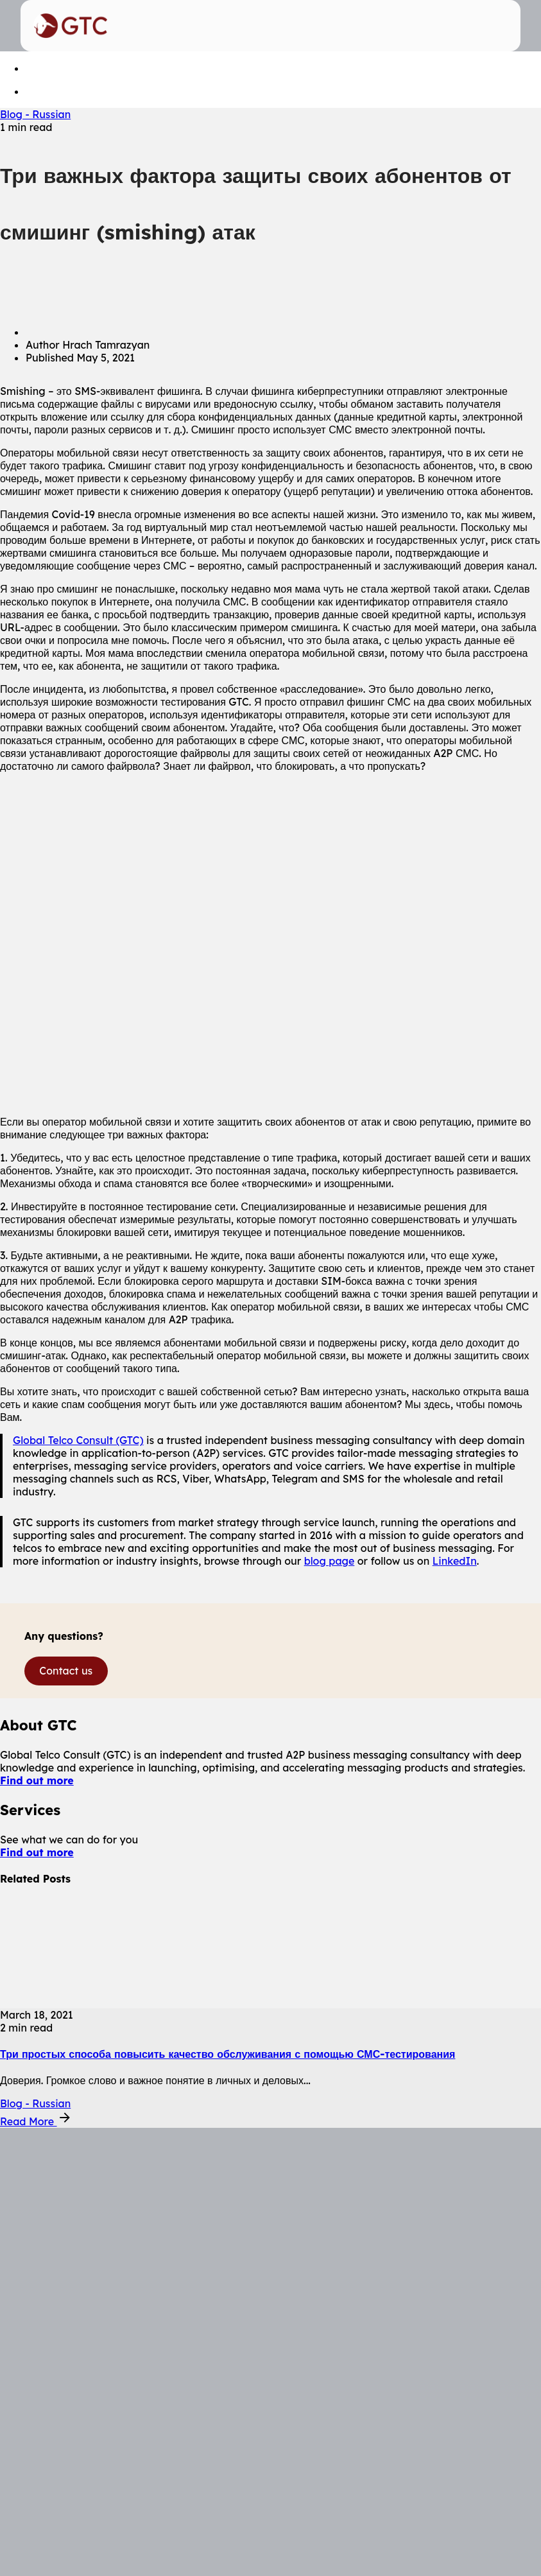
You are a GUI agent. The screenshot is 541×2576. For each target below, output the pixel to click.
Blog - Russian (35, 114)
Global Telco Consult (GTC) (78, 1440)
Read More (36, 2121)
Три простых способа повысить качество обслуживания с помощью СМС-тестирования (227, 2054)
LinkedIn (455, 1560)
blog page (329, 1560)
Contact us (65, 1670)
